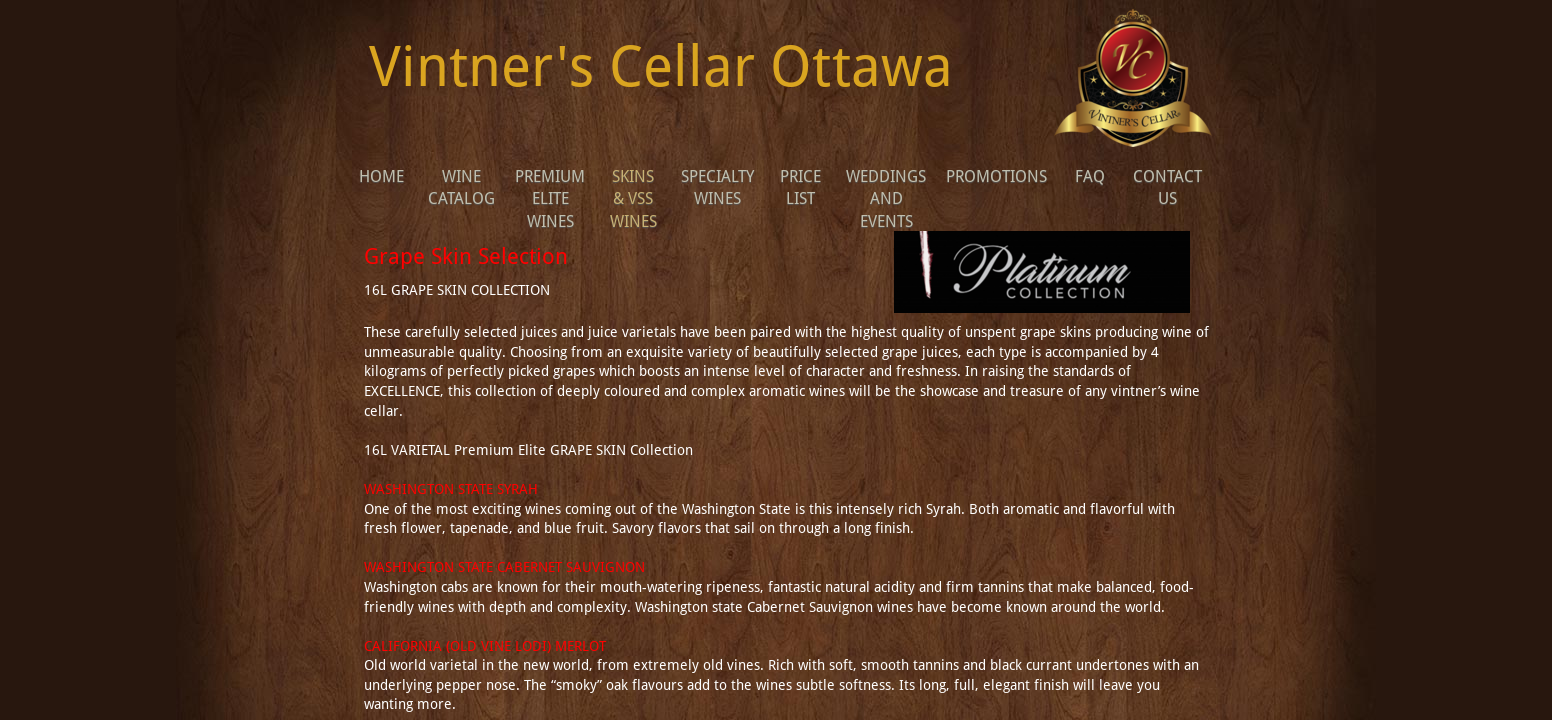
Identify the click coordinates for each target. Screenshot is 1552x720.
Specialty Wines (717, 187)
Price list (800, 187)
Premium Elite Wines (550, 199)
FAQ (1090, 176)
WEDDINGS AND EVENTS (886, 199)
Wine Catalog (461, 187)
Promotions (996, 176)
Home (381, 176)
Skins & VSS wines (633, 199)
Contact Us (1167, 187)
